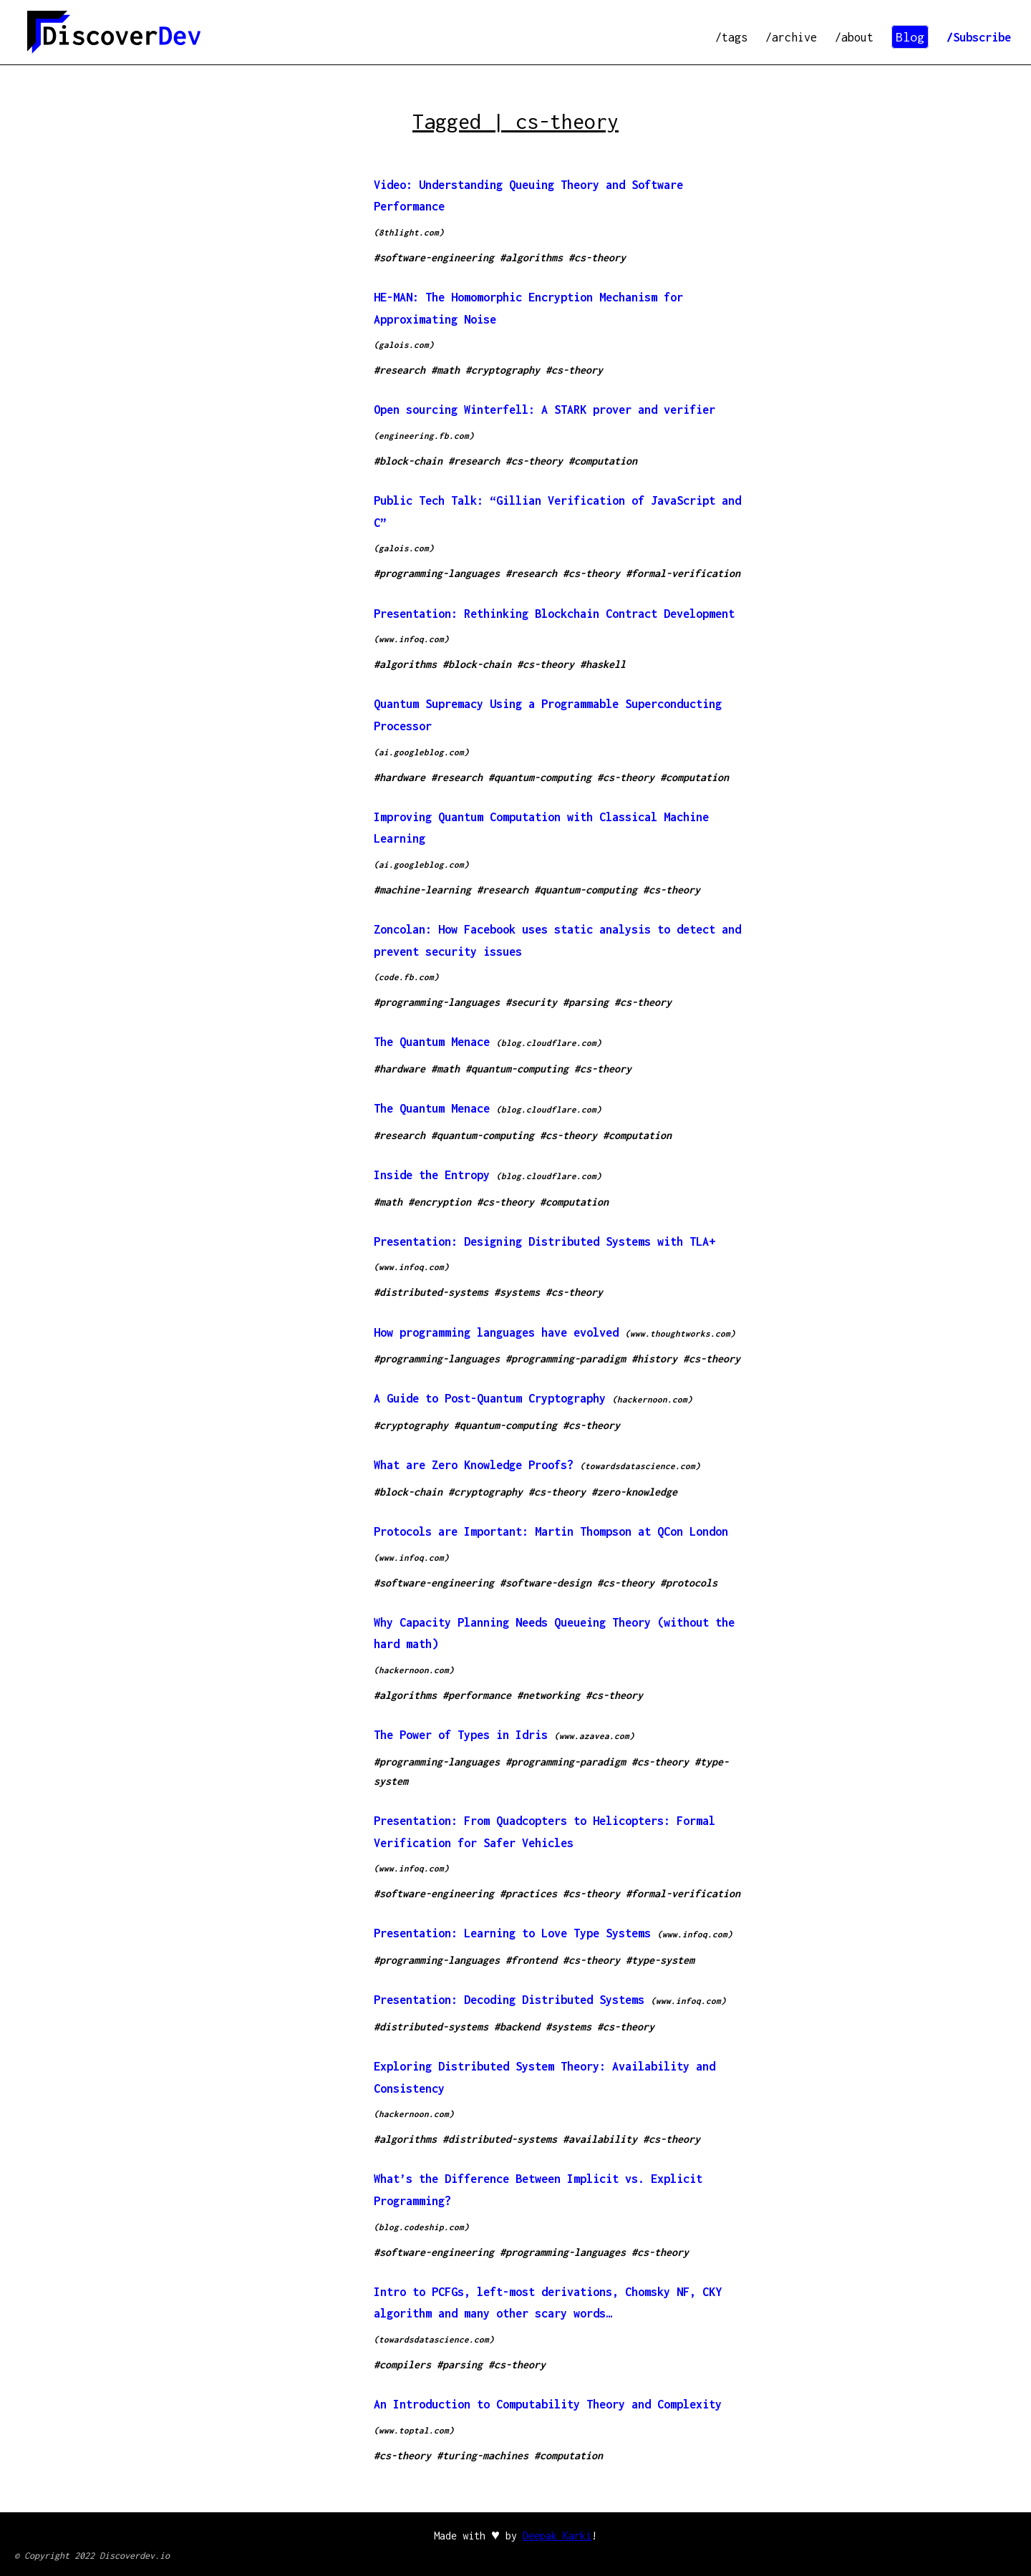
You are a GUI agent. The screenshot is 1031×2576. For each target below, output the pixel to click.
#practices (528, 1893)
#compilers (402, 2364)
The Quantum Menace (432, 1041)
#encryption (439, 1202)
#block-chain (408, 461)
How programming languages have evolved (496, 1332)
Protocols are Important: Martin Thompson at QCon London (551, 1531)
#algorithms (531, 257)
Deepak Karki (557, 2535)
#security (531, 1002)
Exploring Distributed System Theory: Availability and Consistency (544, 2077)
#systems (517, 1292)
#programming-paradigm (565, 1358)
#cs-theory (597, 257)
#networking (548, 1695)
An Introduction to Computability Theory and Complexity (548, 2404)
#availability (600, 2139)
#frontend (531, 1960)
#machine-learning (422, 889)
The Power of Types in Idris (461, 1734)
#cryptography (502, 370)
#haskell (603, 664)
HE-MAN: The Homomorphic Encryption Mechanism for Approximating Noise (528, 308)
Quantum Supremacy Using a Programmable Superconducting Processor (548, 714)
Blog (910, 36)
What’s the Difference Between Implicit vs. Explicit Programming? (538, 2189)
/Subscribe (979, 37)
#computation (602, 461)
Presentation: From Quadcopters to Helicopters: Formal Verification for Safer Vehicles (544, 1831)
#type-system (660, 1960)
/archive (791, 37)
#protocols (688, 1583)
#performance (476, 1695)
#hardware (399, 777)
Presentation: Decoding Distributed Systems (509, 1999)
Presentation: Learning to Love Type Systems (512, 1933)
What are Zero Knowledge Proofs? (473, 1464)
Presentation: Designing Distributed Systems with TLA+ (544, 1241)
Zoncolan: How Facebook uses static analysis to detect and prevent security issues (557, 940)
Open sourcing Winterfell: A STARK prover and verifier (544, 409)
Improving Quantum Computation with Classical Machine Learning (541, 828)
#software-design (545, 1583)
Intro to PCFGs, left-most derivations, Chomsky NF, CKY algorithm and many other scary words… (548, 2302)
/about (854, 37)
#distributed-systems (431, 1292)
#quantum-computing (539, 777)
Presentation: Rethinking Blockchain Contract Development (554, 613)
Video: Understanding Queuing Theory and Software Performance (528, 195)
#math (445, 370)
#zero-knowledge (634, 1492)
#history (654, 1358)
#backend (517, 2026)
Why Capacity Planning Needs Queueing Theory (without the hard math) (554, 1633)
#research (399, 370)
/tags (731, 37)
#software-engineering (434, 257)
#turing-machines (482, 2455)
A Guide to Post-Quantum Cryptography (490, 1398)
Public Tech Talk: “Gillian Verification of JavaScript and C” (557, 511)
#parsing (586, 1002)
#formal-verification (683, 573)
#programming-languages (437, 573)
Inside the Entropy (432, 1174)
